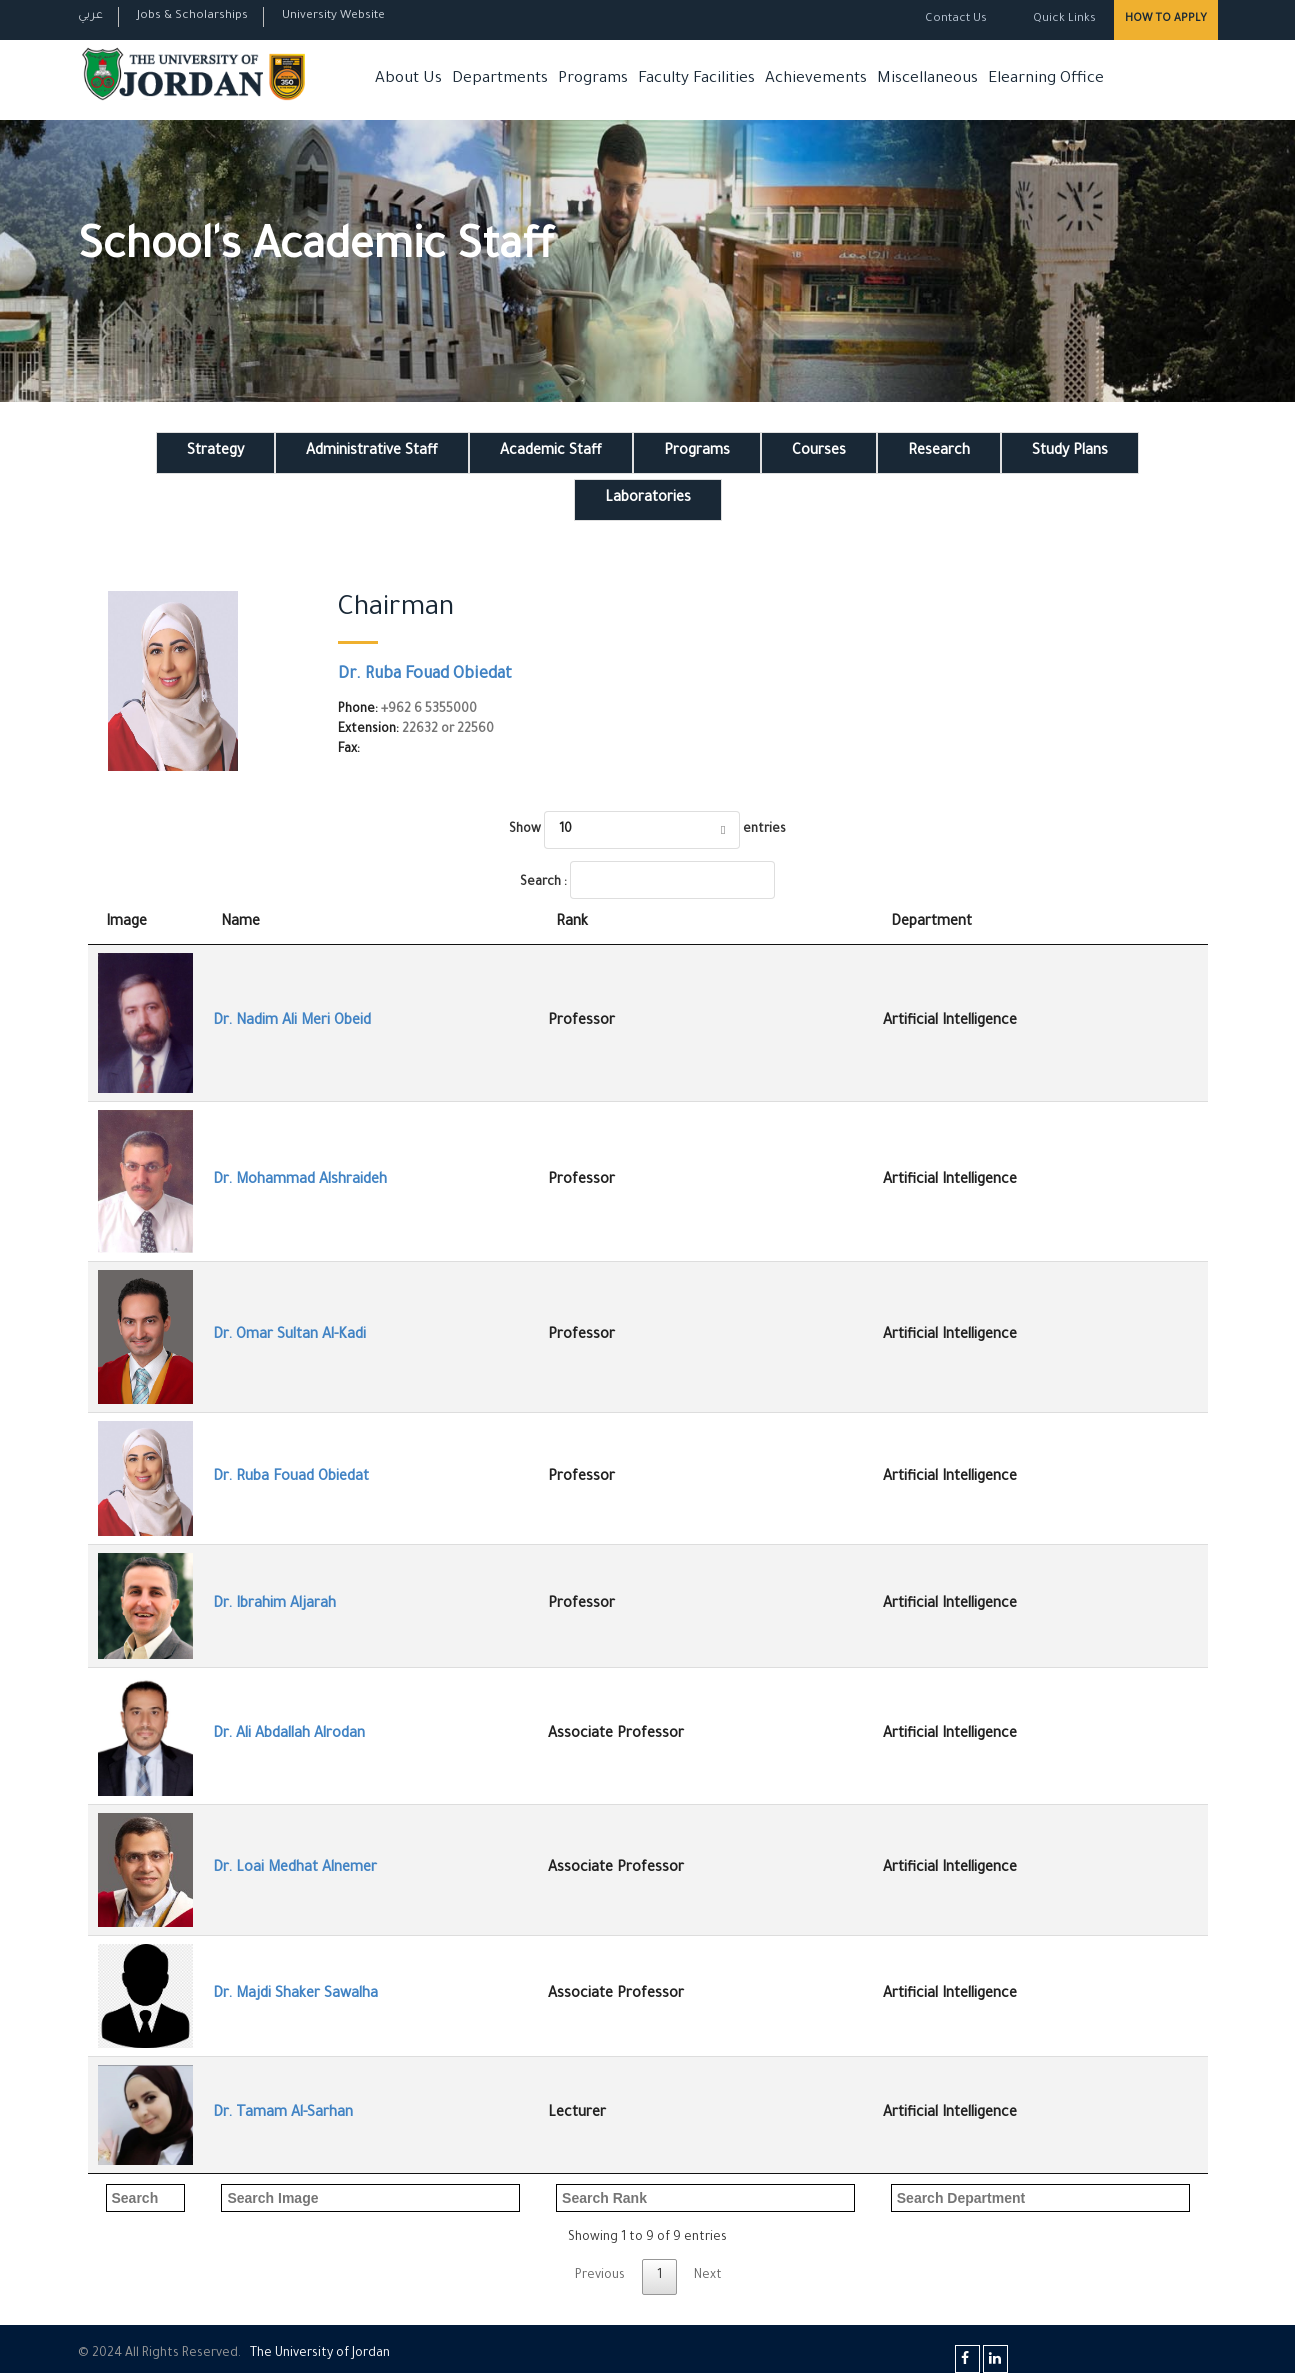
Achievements (816, 79)
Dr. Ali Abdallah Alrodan (289, 1735)
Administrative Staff (372, 452)
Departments (500, 79)
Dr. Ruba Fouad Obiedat (425, 675)
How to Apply (1166, 19)
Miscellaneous (927, 79)
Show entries (647, 830)
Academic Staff (551, 452)
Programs (593, 79)
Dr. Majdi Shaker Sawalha (295, 1995)
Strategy (215, 452)
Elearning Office (1046, 79)
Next (708, 2276)
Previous (600, 2276)
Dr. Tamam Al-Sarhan (283, 2114)
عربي (90, 16)
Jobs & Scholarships (192, 16)
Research (939, 452)
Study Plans (1070, 452)
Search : (647, 880)
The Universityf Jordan (320, 2354)
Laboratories (648, 499)
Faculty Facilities (696, 79)
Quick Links (1063, 19)
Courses (819, 452)
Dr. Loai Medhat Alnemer (295, 1869)
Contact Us (956, 19)
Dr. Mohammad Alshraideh (300, 1181)
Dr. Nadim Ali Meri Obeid (292, 1022)
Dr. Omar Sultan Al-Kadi (289, 1336)
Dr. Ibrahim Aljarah (274, 1605)
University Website (333, 16)
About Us (408, 79)
